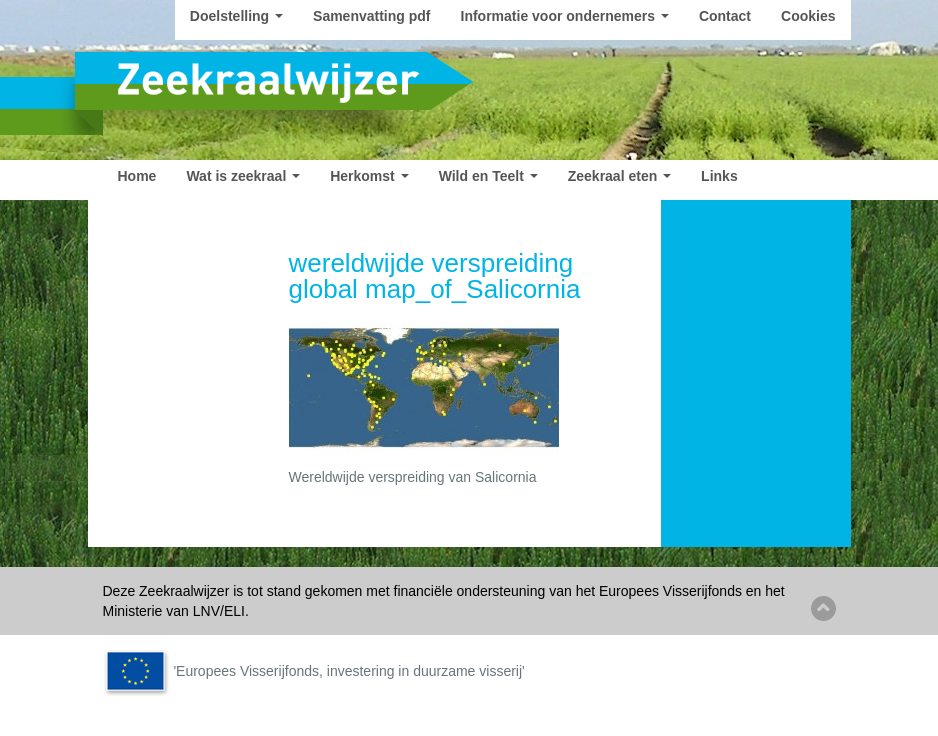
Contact (725, 16)
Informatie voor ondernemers (565, 16)
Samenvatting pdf (371, 16)
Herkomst (369, 176)
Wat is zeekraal (243, 176)
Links (719, 176)
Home (137, 176)
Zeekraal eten (619, 176)
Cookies (808, 16)
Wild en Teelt (488, 176)
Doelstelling (236, 16)
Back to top (823, 608)
